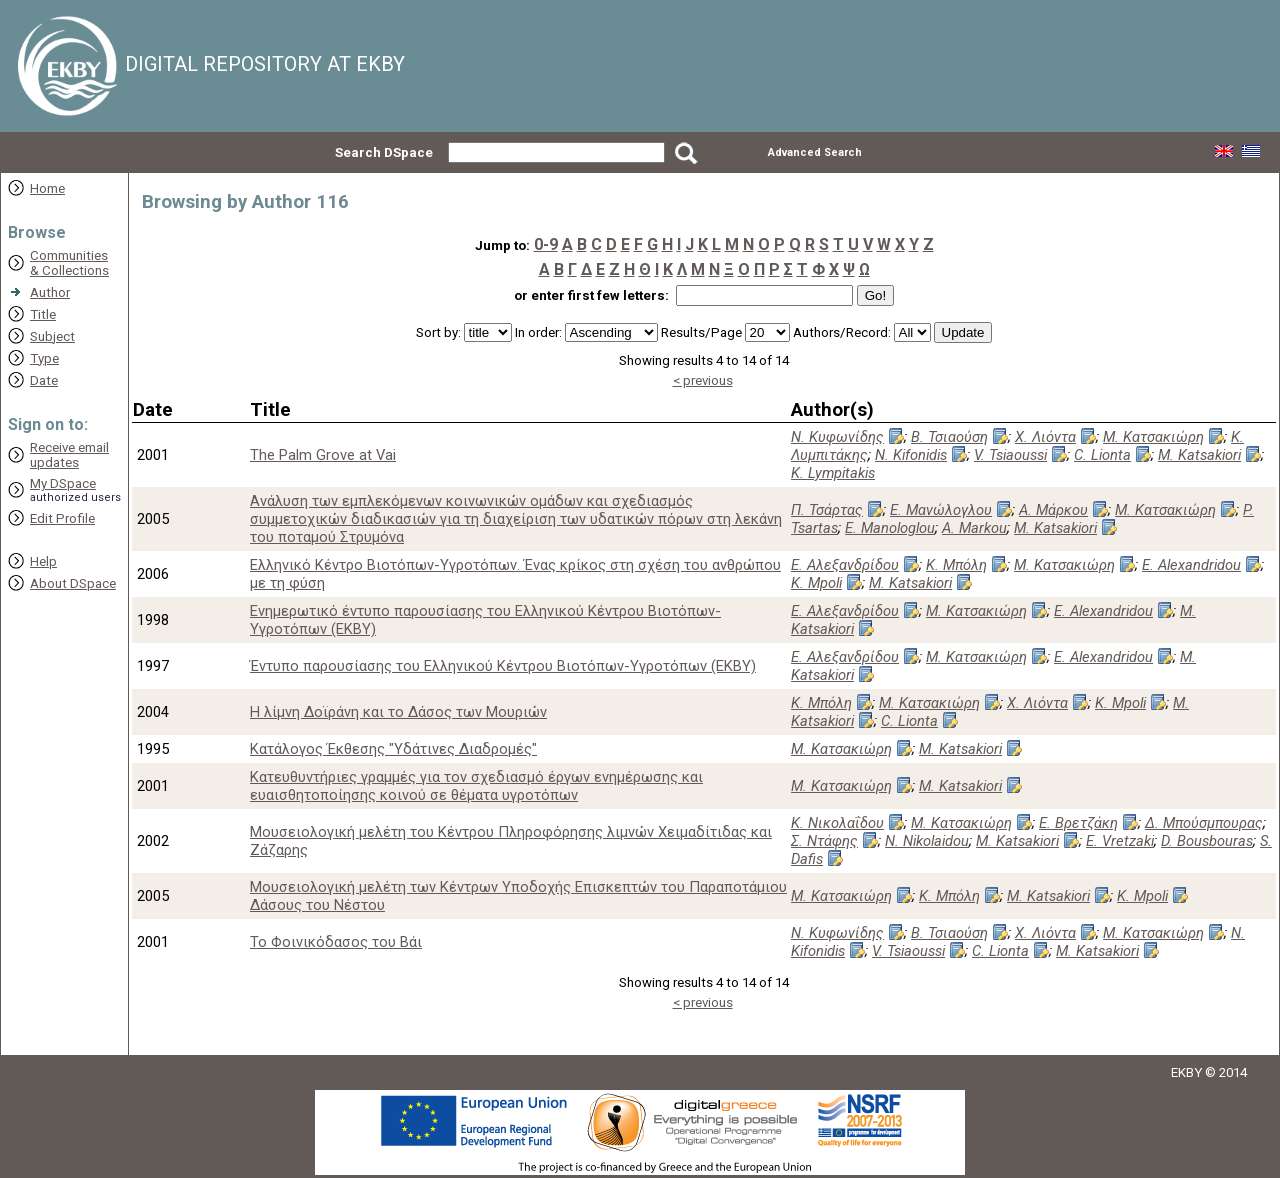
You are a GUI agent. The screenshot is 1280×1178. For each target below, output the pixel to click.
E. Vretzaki (1120, 841)
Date (44, 380)
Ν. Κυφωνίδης (837, 437)
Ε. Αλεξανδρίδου (845, 565)
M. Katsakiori (1199, 455)
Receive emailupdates (69, 455)
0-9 (546, 244)
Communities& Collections (69, 263)
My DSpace (63, 483)
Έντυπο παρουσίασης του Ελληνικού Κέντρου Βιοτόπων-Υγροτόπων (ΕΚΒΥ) (503, 666)
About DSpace (73, 583)
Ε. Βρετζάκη (1078, 823)
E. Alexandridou (1191, 565)
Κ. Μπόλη (956, 565)
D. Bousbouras (1207, 841)
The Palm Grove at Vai (323, 455)
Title (43, 314)
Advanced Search (815, 152)
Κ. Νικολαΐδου (837, 823)
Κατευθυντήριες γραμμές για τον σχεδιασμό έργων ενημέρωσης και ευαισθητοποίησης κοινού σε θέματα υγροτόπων (476, 786)
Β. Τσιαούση (949, 437)
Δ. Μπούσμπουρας (1204, 823)
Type (44, 358)
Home (47, 188)
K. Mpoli (816, 583)
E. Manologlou (890, 528)
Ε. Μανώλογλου (941, 510)
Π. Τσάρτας (827, 510)
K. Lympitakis (833, 473)
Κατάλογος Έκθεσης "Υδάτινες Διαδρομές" (393, 749)
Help (43, 561)
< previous (703, 380)
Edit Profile (62, 518)
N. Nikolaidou (927, 841)
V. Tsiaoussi (1010, 455)
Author (50, 292)
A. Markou (974, 528)
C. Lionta (1102, 455)
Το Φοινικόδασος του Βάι (336, 942)
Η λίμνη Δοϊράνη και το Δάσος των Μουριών (398, 712)
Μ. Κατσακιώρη (1153, 437)
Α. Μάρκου (1053, 510)
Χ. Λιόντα (1045, 437)
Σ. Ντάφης (824, 841)
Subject (52, 336)
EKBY (1186, 1072)
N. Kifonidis (911, 455)
